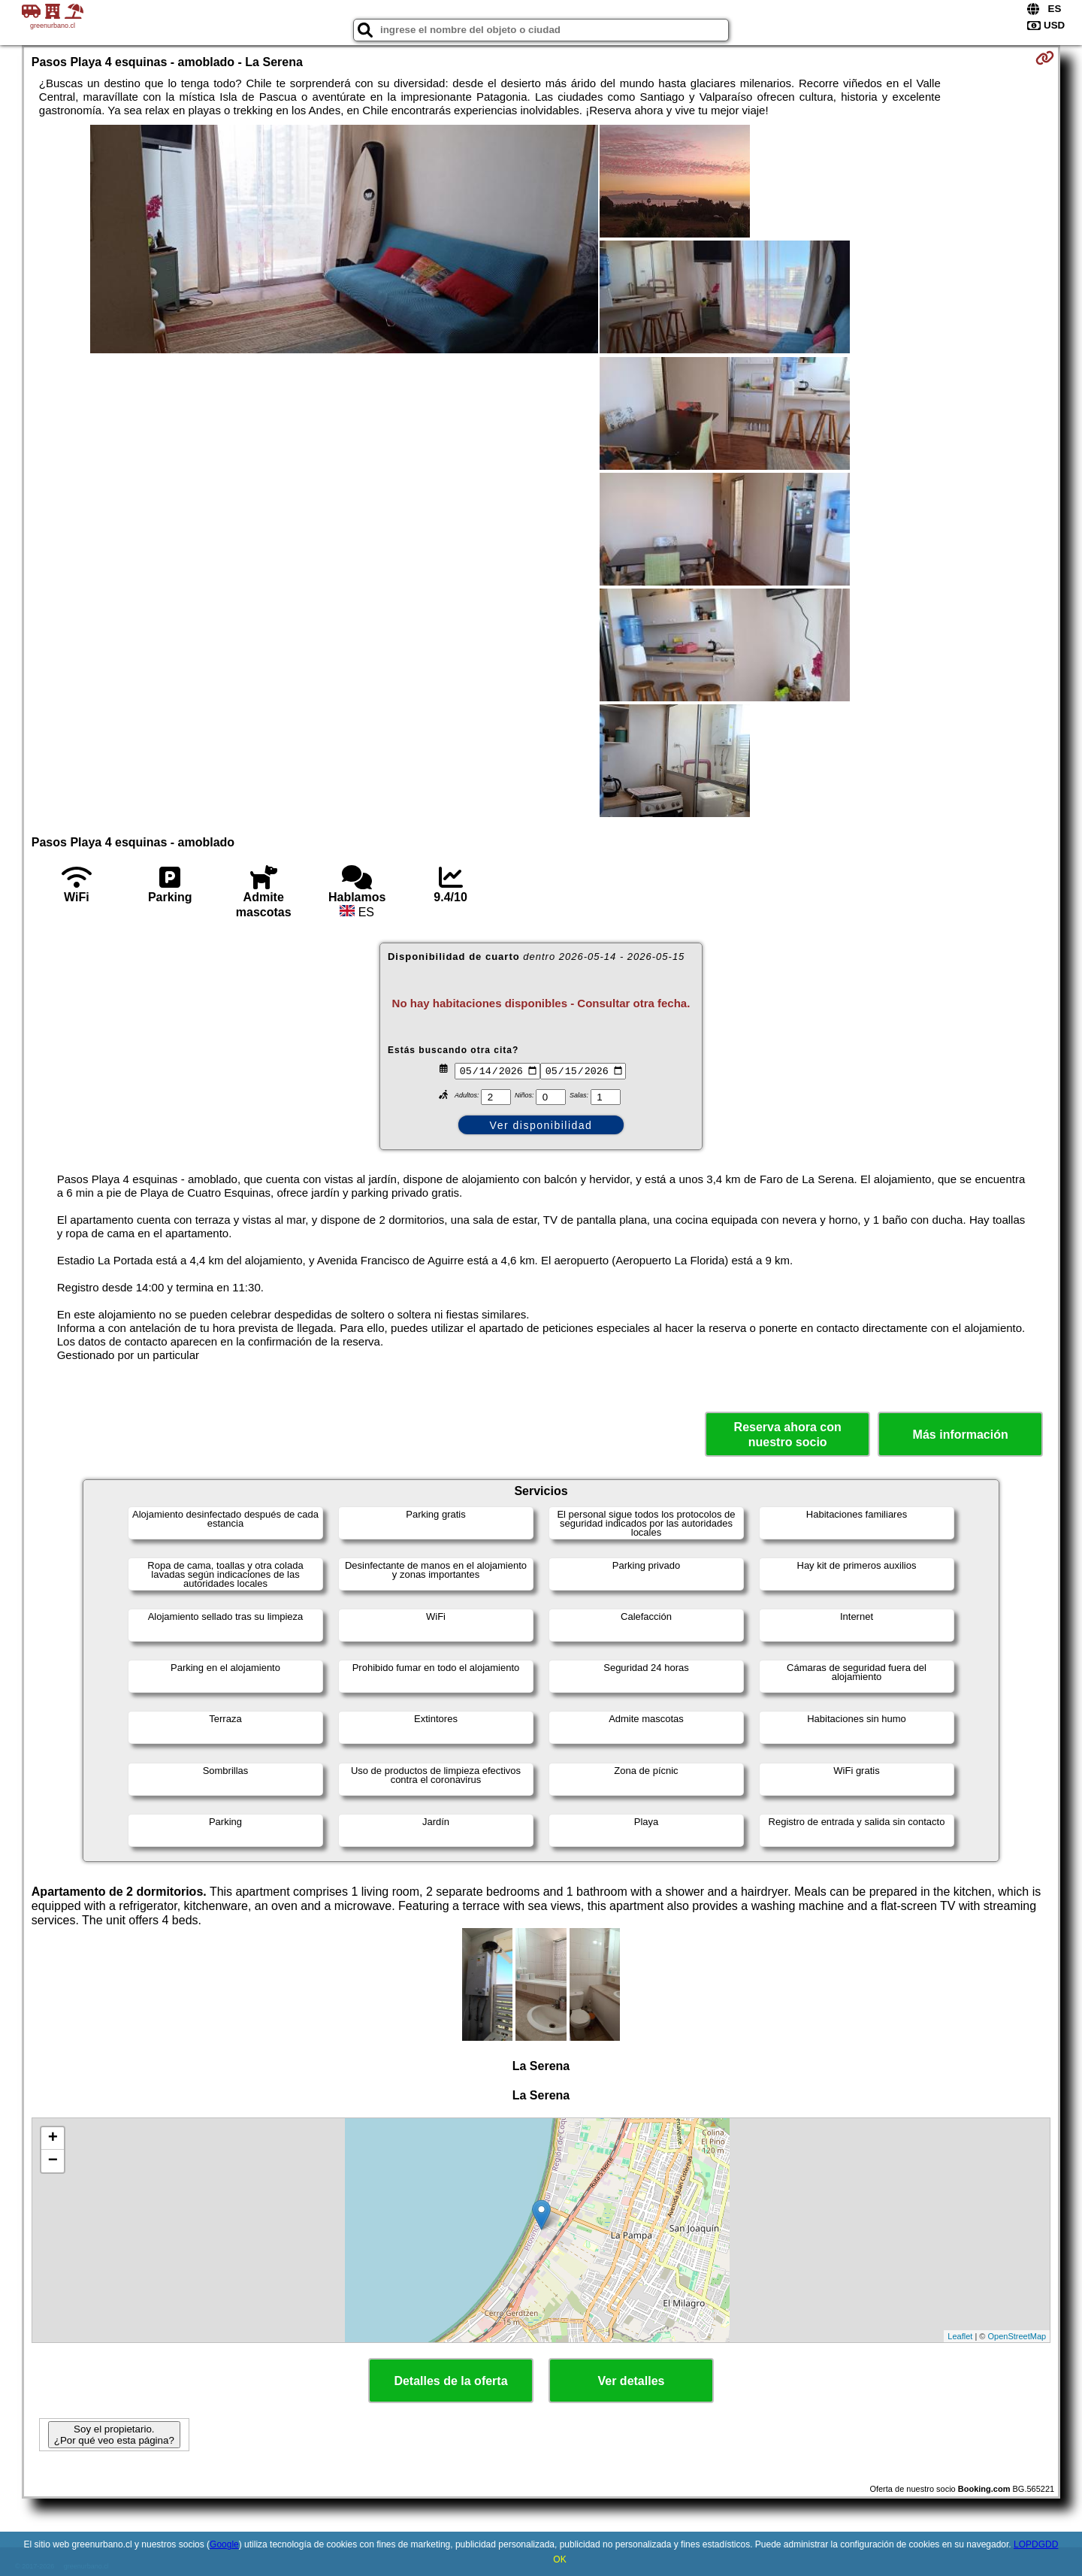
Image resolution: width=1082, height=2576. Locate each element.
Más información (960, 1434)
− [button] (53, 2161)
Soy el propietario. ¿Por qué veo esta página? (114, 2434)
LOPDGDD (1036, 2544)
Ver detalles (631, 2381)
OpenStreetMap (1017, 2336)
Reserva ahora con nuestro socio (788, 1434)
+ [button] (53, 2138)
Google (224, 2544)
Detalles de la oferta (450, 2381)
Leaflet (960, 2336)
